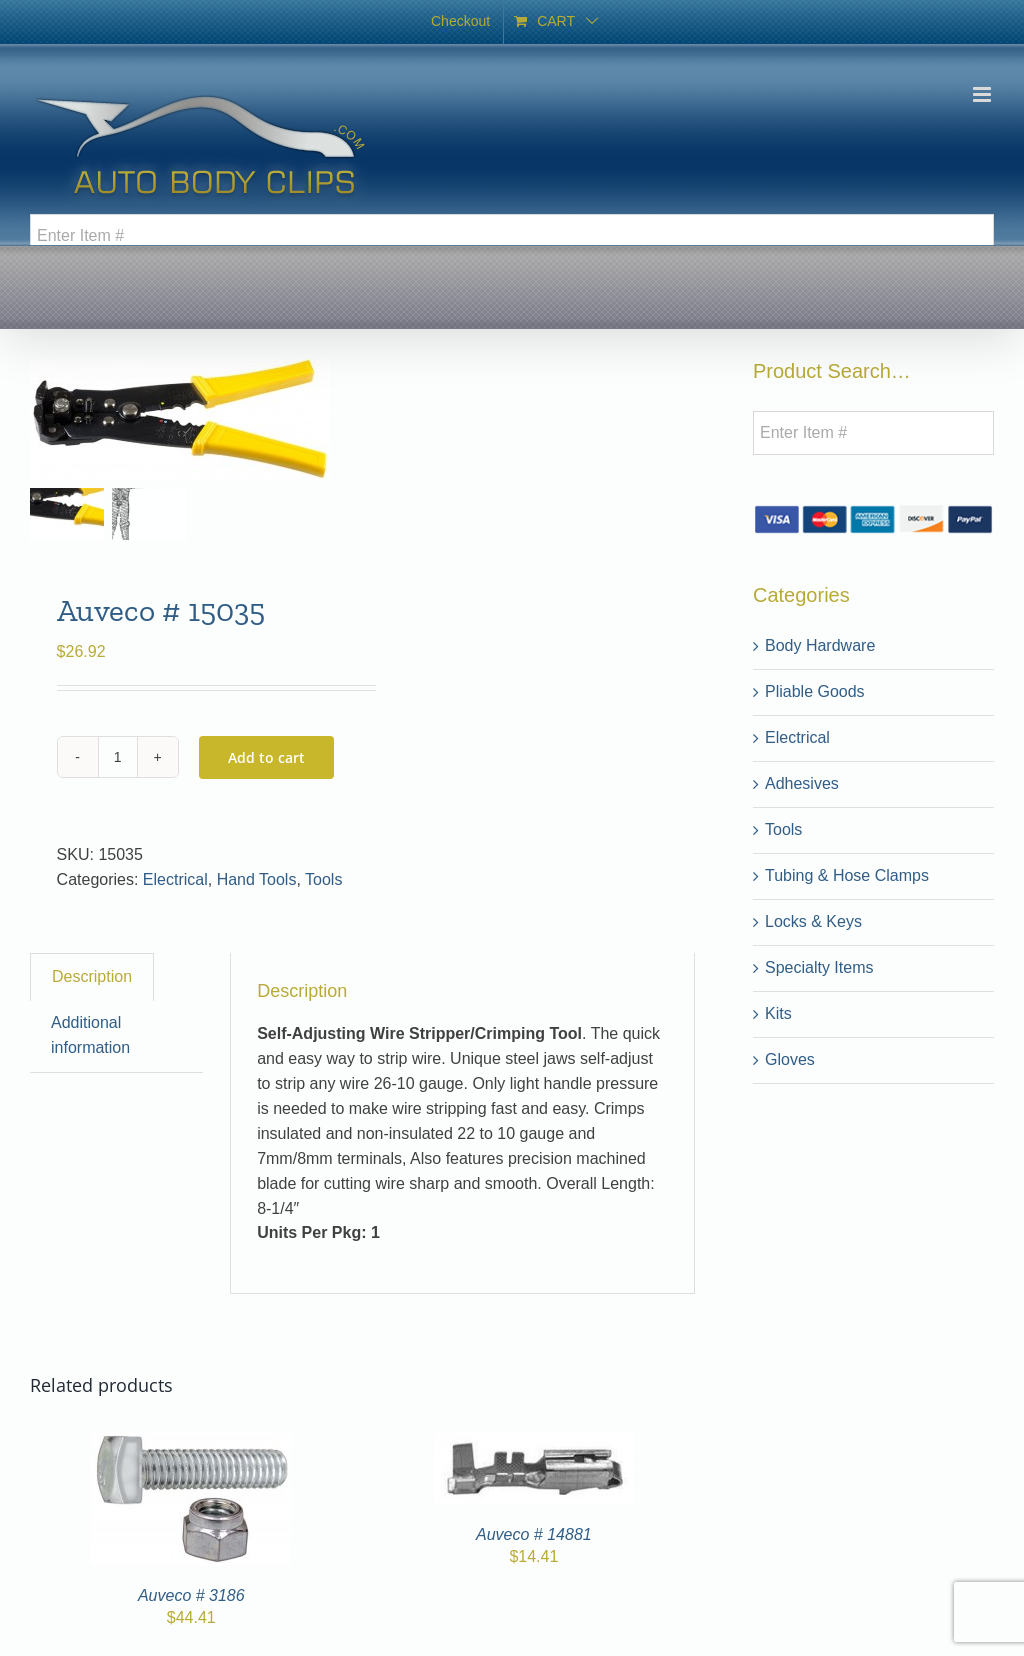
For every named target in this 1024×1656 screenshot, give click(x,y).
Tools (323, 879)
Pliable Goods (815, 691)
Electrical (175, 879)
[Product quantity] (118, 757)
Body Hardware (820, 645)
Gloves (790, 1059)
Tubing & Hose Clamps (847, 875)
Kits (778, 1013)
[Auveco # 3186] (191, 1443)
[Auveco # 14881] (534, 1443)
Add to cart (266, 757)
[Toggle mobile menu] (983, 94)
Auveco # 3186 (191, 1595)
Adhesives (802, 783)
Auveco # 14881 (534, 1534)
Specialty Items (819, 967)
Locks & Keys (813, 921)
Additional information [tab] (90, 1035)
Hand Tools (257, 879)
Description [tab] (92, 976)
